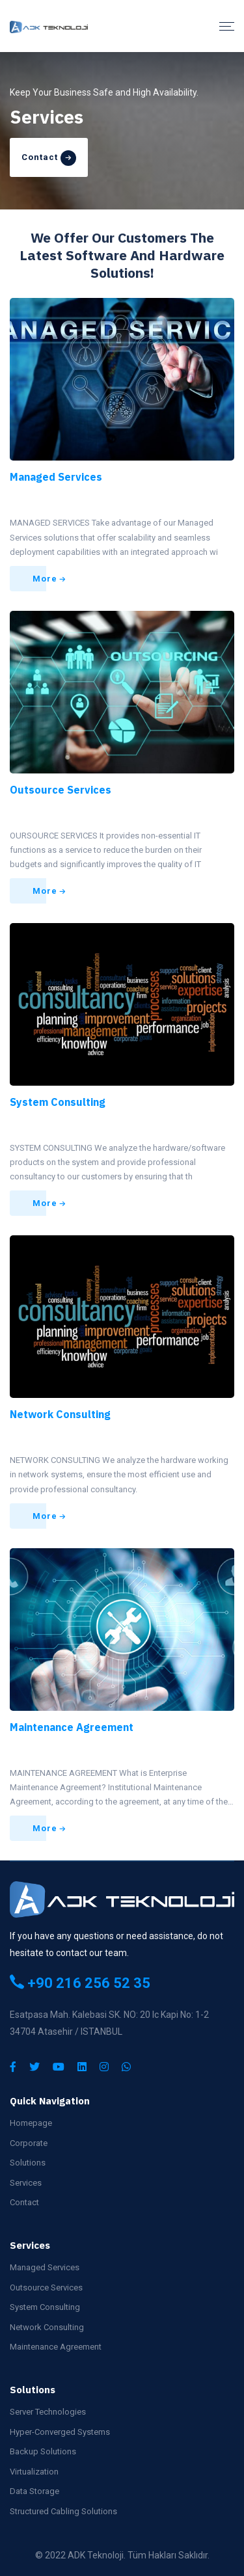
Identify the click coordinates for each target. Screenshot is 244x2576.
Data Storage (34, 2491)
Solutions (28, 2162)
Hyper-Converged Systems (60, 2432)
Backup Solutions (43, 2451)
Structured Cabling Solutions (63, 2511)
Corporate (28, 2143)
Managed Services (56, 476)
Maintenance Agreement (71, 1727)
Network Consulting (60, 1414)
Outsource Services (60, 789)
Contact (24, 2202)
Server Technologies (48, 2412)
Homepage (31, 2123)
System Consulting (57, 1101)
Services (26, 2183)
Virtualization (34, 2471)
